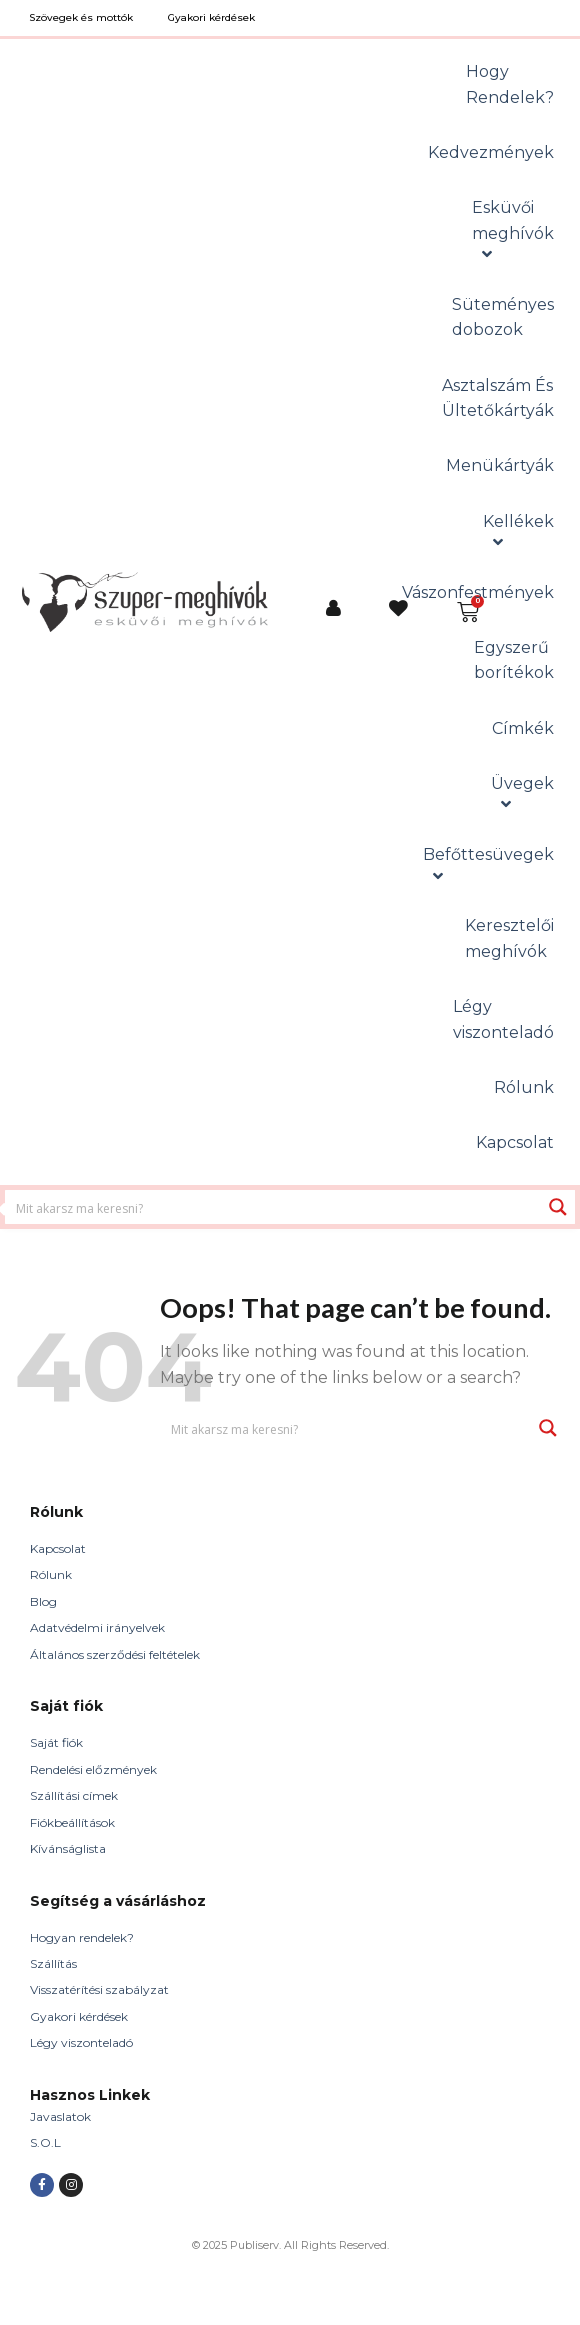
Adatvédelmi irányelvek (97, 1627)
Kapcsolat (58, 1548)
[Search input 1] (274, 1207)
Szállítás (53, 1963)
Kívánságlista (68, 1848)
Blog (43, 1601)
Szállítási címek (74, 1795)
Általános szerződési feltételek (115, 1654)
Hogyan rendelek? (82, 1937)
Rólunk (51, 1574)
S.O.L (45, 2142)
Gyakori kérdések (79, 2016)
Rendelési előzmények (93, 1769)
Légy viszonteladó (81, 2042)
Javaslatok (60, 2116)
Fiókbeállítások (72, 1822)
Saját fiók (56, 1742)
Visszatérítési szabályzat (99, 1989)
